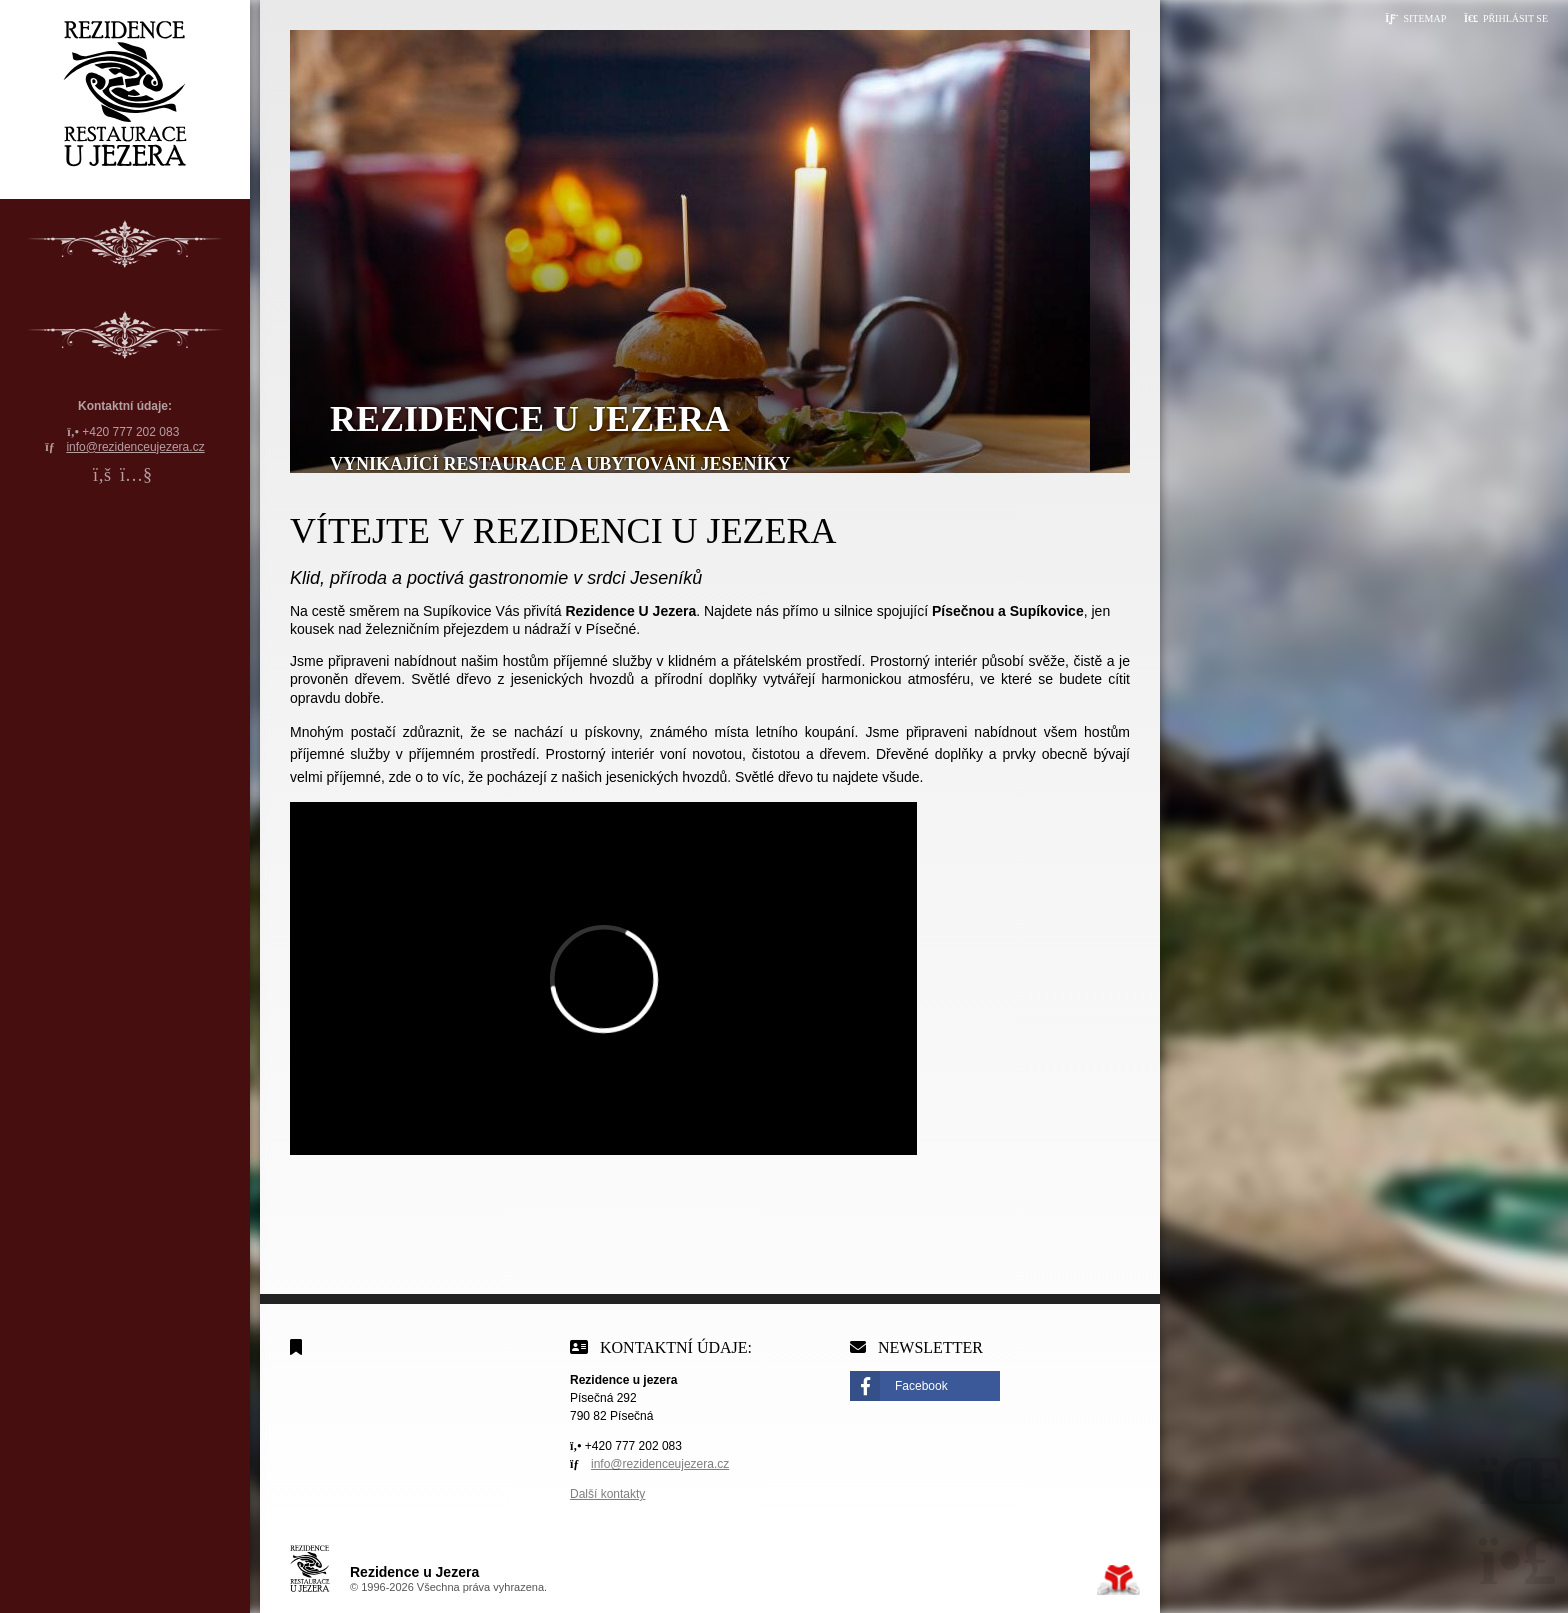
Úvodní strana (125, 93)
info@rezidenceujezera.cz (135, 447)
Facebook (921, 1386)
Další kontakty (607, 1494)
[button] (1506, 18)
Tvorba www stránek (1118, 1580)
